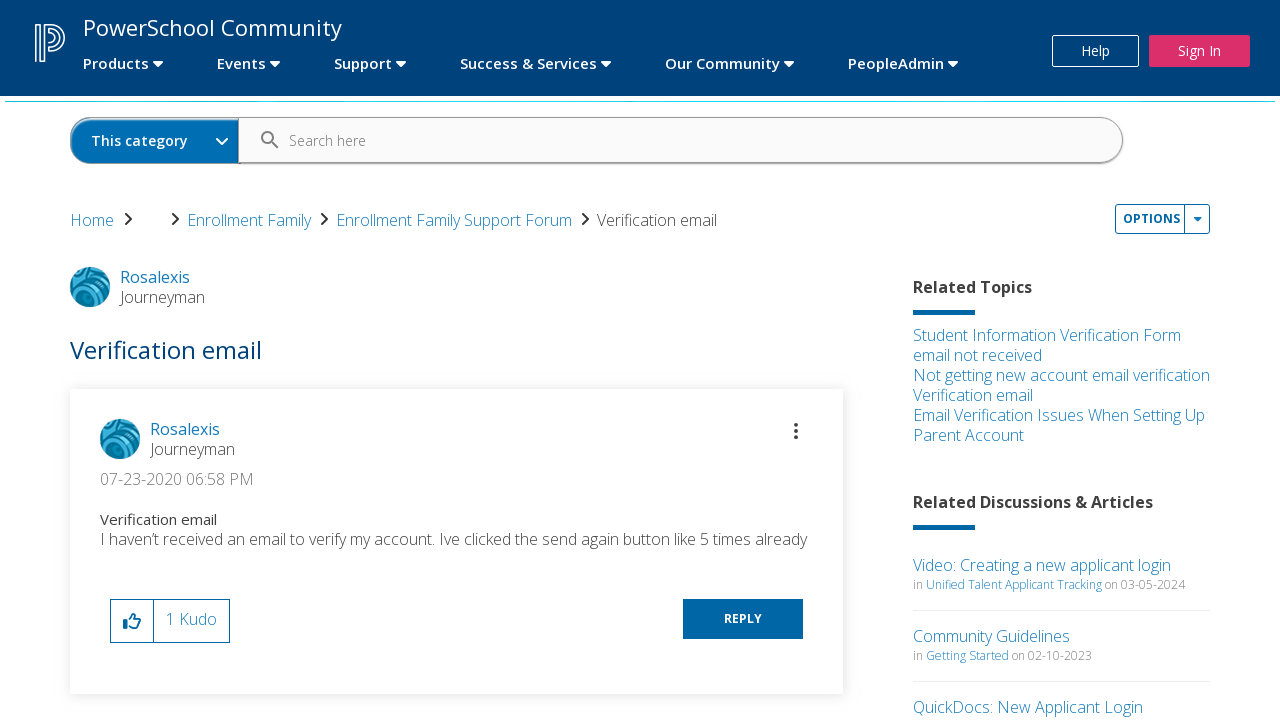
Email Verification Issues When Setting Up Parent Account (1059, 425)
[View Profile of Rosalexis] (185, 429)
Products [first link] (116, 63)
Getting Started (967, 655)
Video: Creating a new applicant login (1042, 565)
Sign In (1199, 50)
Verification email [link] (657, 220)
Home (92, 220)
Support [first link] (363, 63)
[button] (796, 431)
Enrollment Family (249, 220)
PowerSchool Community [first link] (212, 27)
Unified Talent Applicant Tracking (1014, 584)
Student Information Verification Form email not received (1047, 345)
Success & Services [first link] (528, 63)
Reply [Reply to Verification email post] (743, 618)
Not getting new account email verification (1061, 375)
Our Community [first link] (722, 63)
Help (1095, 50)
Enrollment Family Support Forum (454, 220)
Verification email (973, 395)
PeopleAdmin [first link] (896, 63)
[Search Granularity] (155, 140)
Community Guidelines (991, 636)
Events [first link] (241, 63)
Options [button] (1151, 218)
